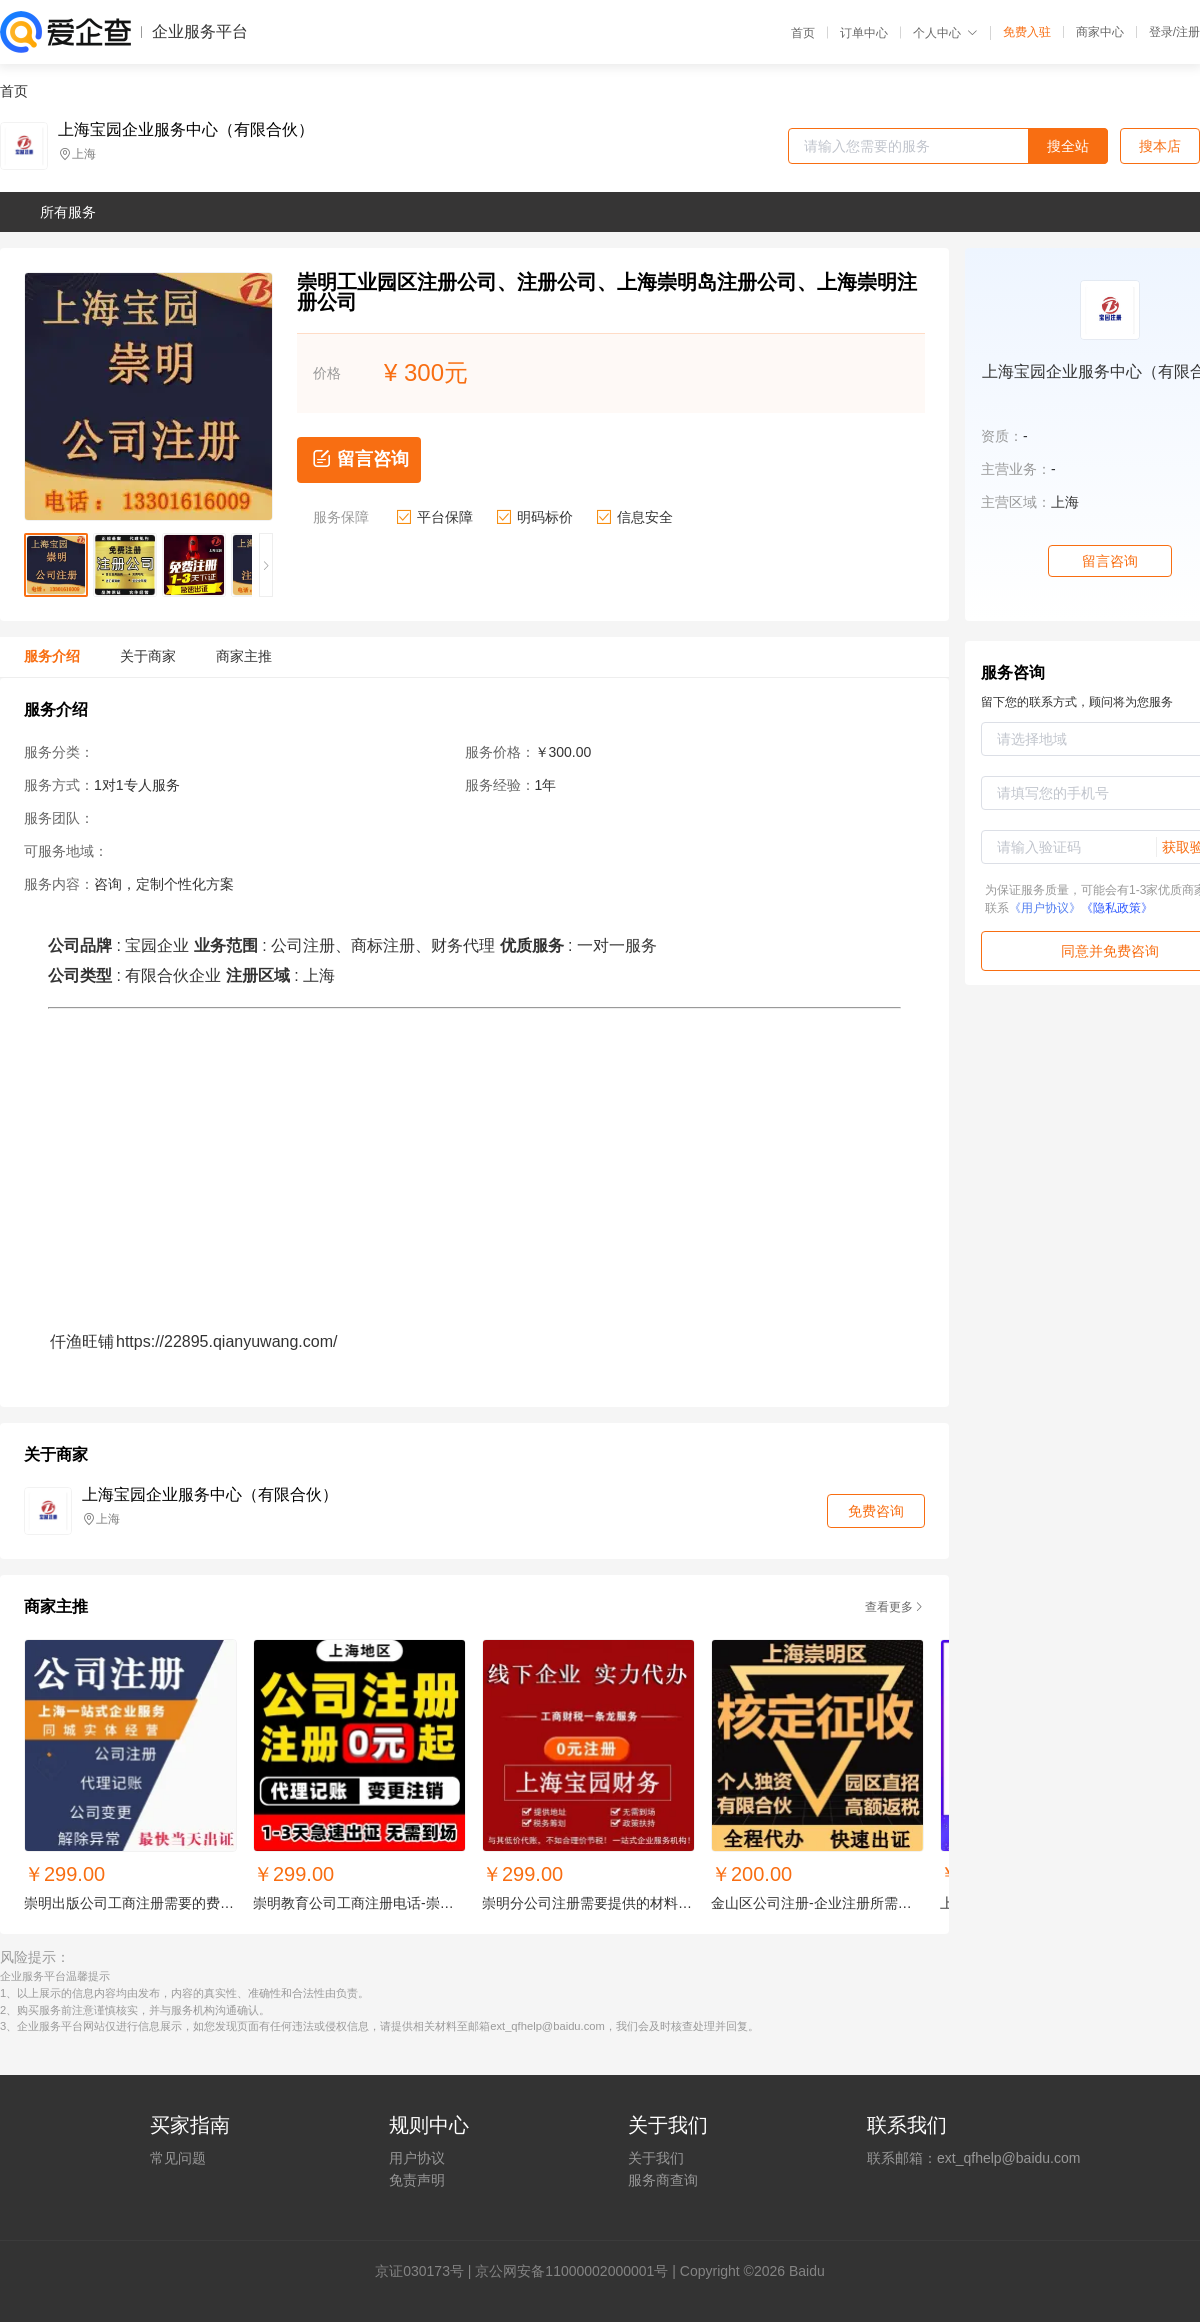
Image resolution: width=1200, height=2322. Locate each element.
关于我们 (656, 2158)
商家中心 (1100, 32)
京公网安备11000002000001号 (571, 2271)
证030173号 (426, 2271)
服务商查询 (663, 2180)
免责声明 (417, 2180)
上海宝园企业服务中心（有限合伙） (186, 130)
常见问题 (178, 2158)
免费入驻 (1027, 32)
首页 (803, 33)
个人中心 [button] (945, 33)
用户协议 (417, 2158)
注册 (1188, 32)
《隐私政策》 (1117, 908)
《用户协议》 (1045, 908)
